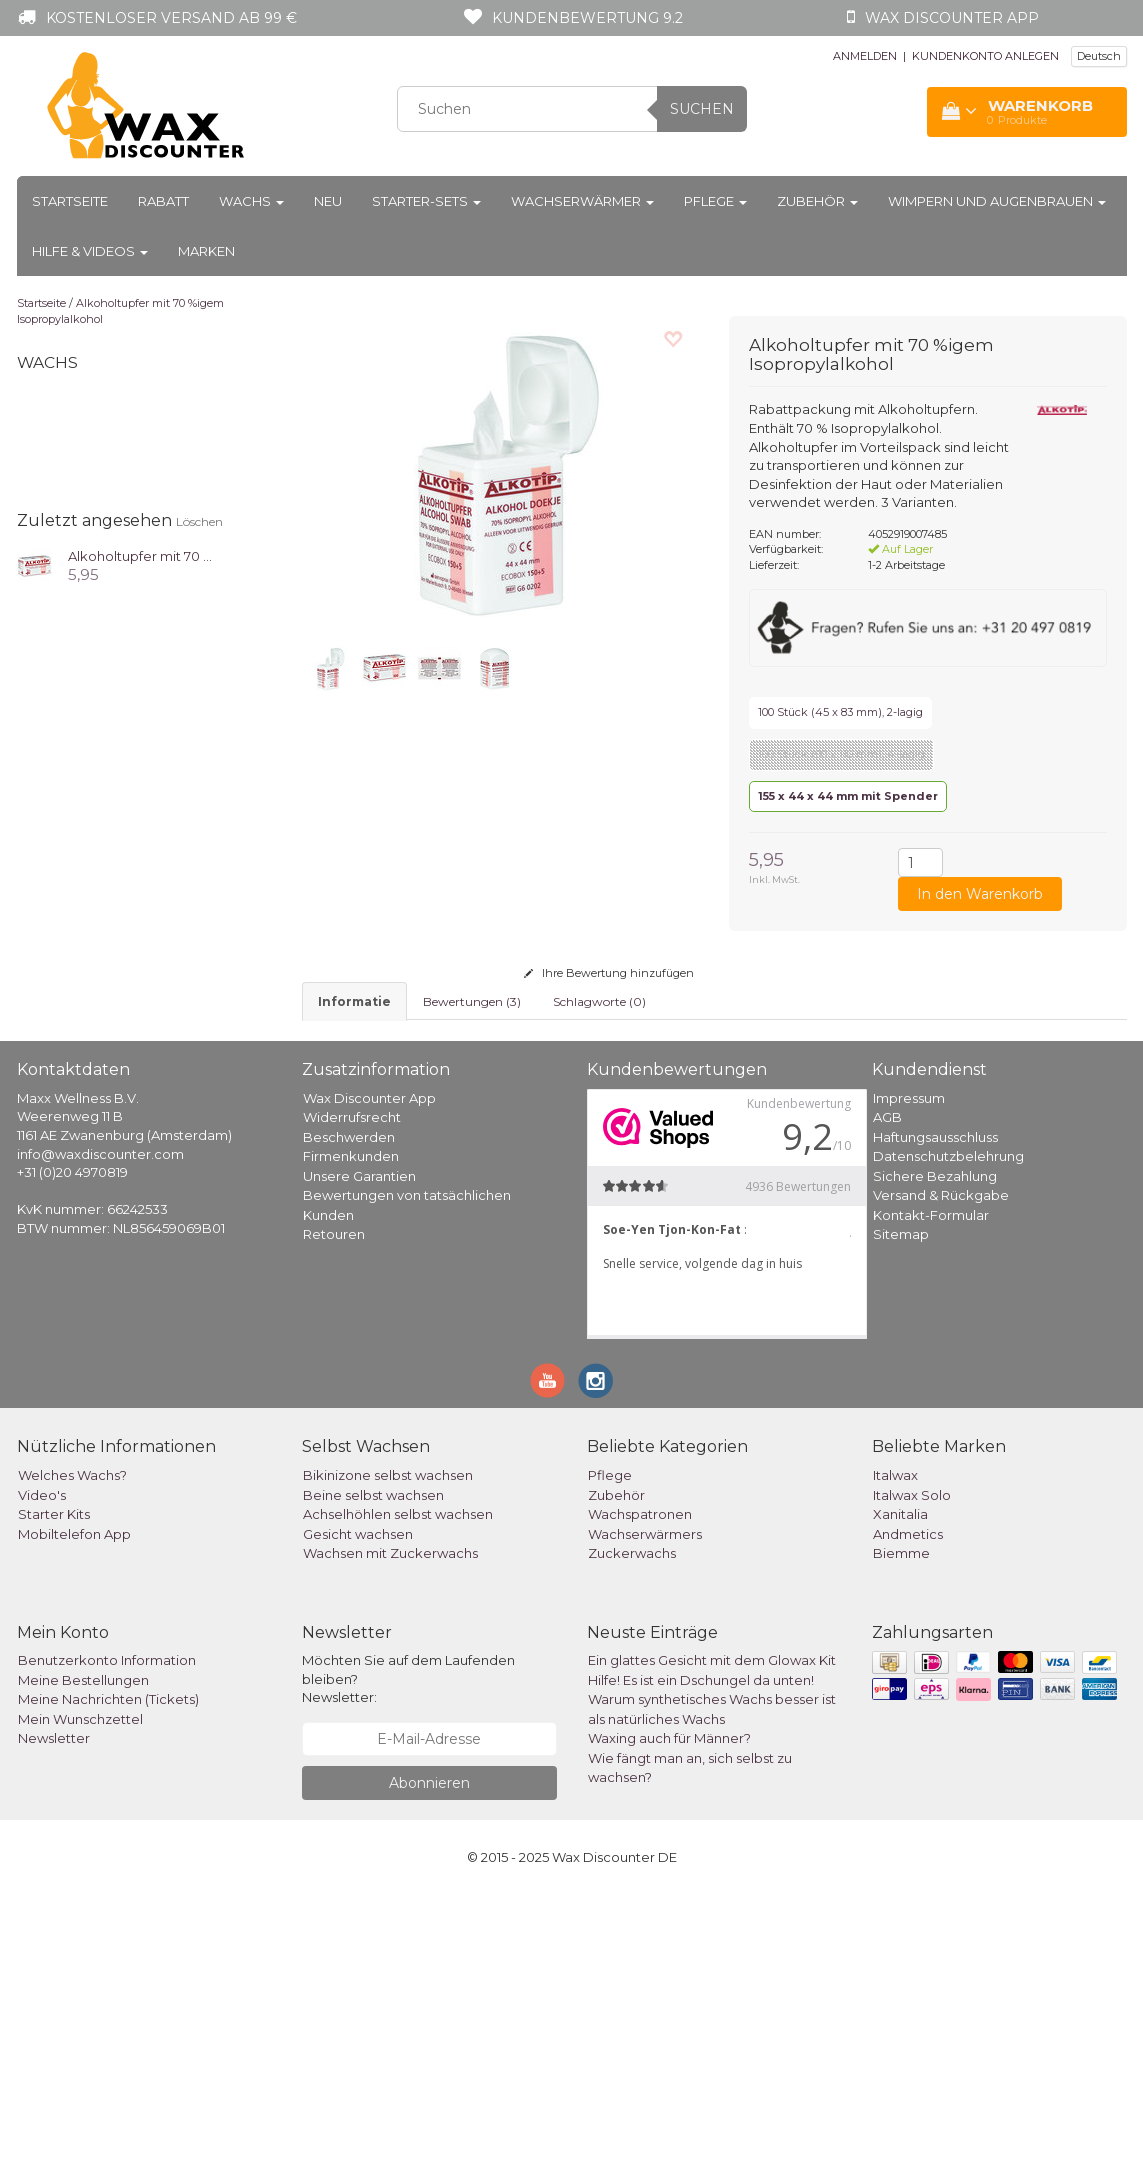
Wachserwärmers (645, 1795)
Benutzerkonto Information (107, 1922)
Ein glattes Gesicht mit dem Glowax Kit (712, 1922)
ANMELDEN (865, 56)
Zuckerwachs (632, 1815)
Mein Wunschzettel (80, 1981)
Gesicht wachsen (358, 1795)
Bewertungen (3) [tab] (472, 1001)
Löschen (199, 521)
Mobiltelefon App (74, 1795)
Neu (328, 201)
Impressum (909, 1360)
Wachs (251, 201)
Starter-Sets (426, 201)
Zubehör (817, 201)
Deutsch (1099, 56)
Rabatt (163, 201)
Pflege (715, 201)
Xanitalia (900, 1776)
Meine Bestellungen (83, 1942)
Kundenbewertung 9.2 (587, 18)
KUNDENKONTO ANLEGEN (985, 56)
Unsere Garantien (359, 1438)
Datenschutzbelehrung (948, 1418)
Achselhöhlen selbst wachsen (398, 1776)
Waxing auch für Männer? (669, 2000)
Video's (42, 1756)
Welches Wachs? (72, 1737)
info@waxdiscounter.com (100, 1416)
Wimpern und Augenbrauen (997, 201)
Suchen (702, 109)
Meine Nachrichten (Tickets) (108, 1961)
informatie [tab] (354, 1001)
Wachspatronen (640, 1776)
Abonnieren (429, 2045)
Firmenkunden (351, 1418)
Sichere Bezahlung (935, 1438)
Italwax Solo (912, 1756)
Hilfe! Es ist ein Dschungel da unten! (701, 1942)
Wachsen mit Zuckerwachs (390, 1815)
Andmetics (908, 1795)
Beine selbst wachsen (373, 1756)
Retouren (334, 1496)
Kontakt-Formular (931, 1477)
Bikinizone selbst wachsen (388, 1737)
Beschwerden (349, 1399)
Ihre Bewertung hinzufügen (609, 973)
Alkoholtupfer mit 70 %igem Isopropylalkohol (214, 556)
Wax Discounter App (369, 1360)
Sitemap (901, 1496)
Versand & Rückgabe (941, 1457)
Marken (206, 251)
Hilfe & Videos (90, 251)
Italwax (895, 1737)
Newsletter (54, 2000)
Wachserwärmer (582, 201)
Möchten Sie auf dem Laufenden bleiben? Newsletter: (408, 1940)
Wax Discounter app (952, 18)
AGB (887, 1379)
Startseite (70, 201)
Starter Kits (54, 1776)
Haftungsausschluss (935, 1399)
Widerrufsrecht (352, 1379)
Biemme (901, 1815)
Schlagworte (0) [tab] (599, 1001)
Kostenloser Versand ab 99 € (171, 18)
